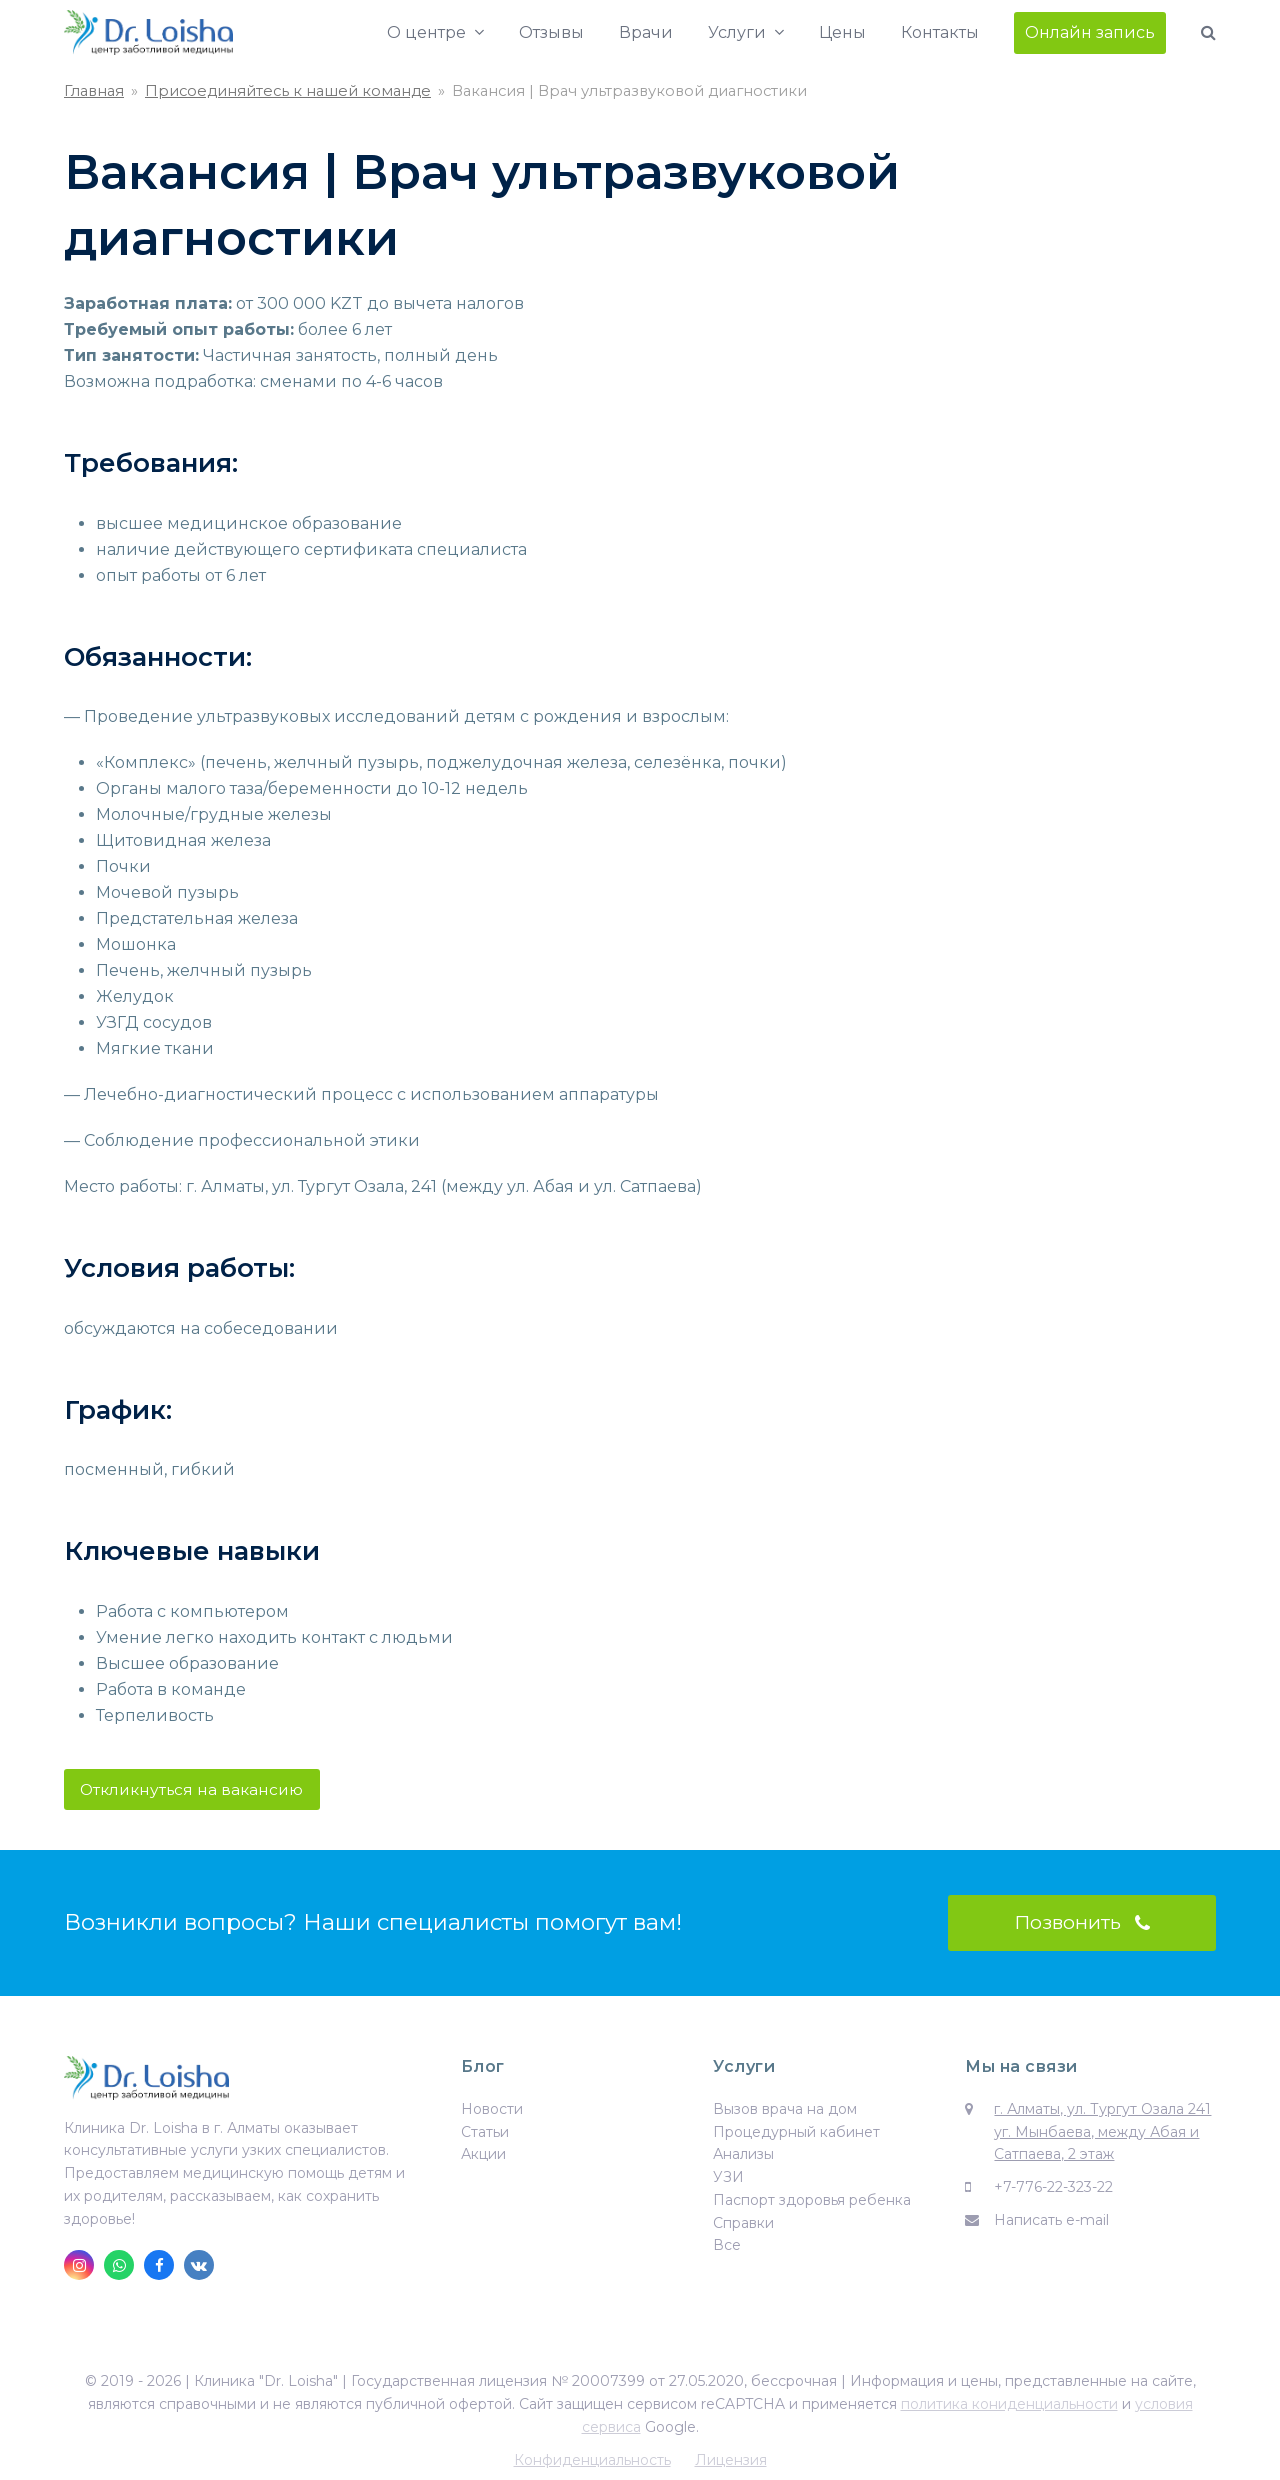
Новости (492, 2112)
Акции (483, 2157)
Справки (743, 2225)
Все (727, 2248)
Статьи (485, 2134)
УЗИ (728, 2180)
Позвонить (1081, 1925)
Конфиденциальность (592, 2462)
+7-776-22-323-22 (1053, 2190)
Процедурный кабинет (796, 2134)
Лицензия (731, 2462)
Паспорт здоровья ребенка (812, 2203)
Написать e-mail (1051, 2223)
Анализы (743, 2157)
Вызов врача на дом (785, 2112)
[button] (1208, 33)
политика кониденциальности (1009, 2407)
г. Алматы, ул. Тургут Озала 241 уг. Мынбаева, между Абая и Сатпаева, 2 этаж (1102, 2135)
